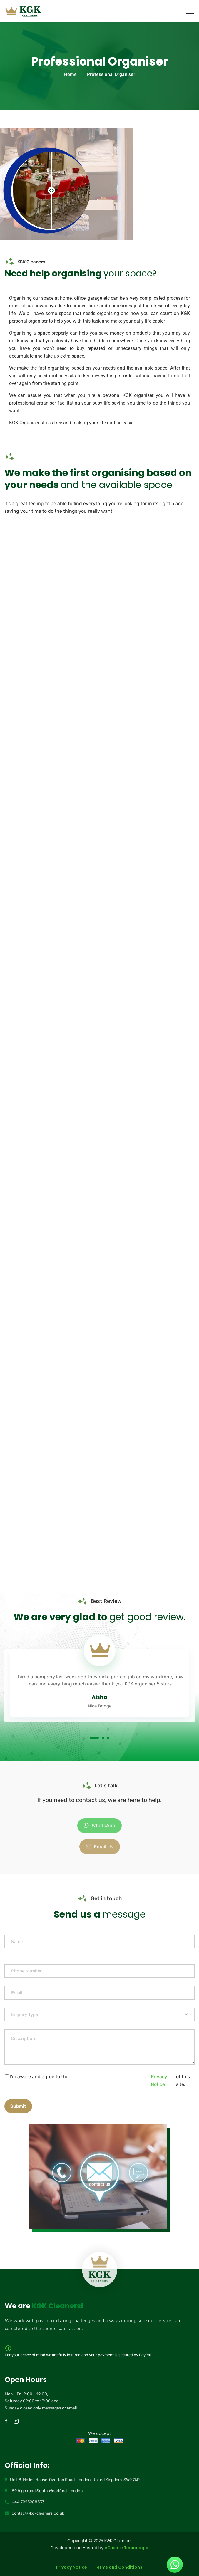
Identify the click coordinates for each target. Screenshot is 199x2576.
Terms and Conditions (118, 2567)
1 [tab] (94, 1738)
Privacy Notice (159, 2080)
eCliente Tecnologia (126, 2548)
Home (70, 74)
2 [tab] (103, 1738)
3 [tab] (108, 1738)
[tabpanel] (99, 1677)
